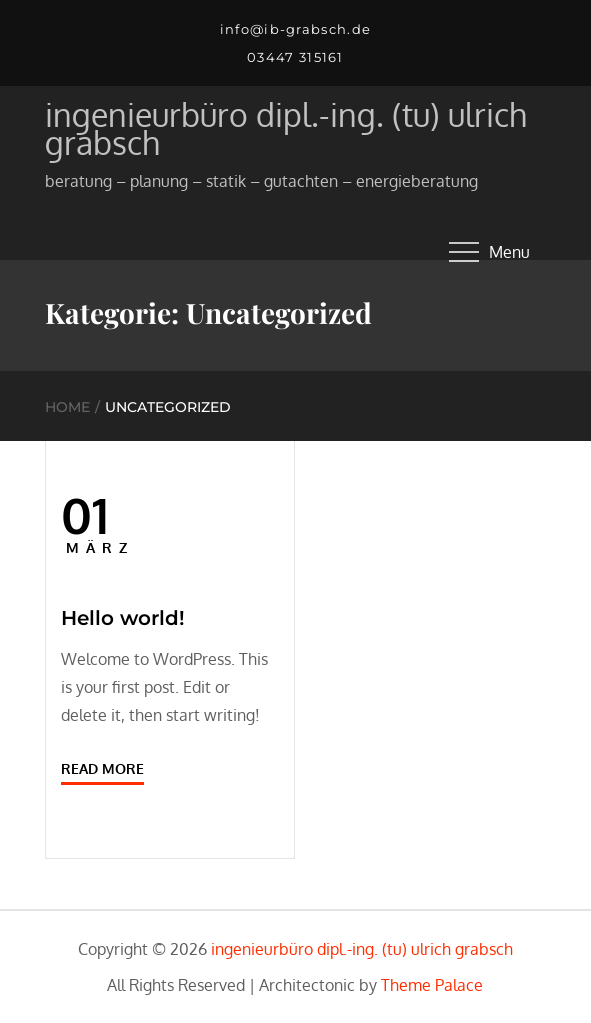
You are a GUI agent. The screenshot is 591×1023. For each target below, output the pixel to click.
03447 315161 (295, 57)
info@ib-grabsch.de (295, 29)
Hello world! (123, 618)
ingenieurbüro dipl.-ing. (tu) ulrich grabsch (285, 128)
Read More (102, 768)
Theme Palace (432, 985)
